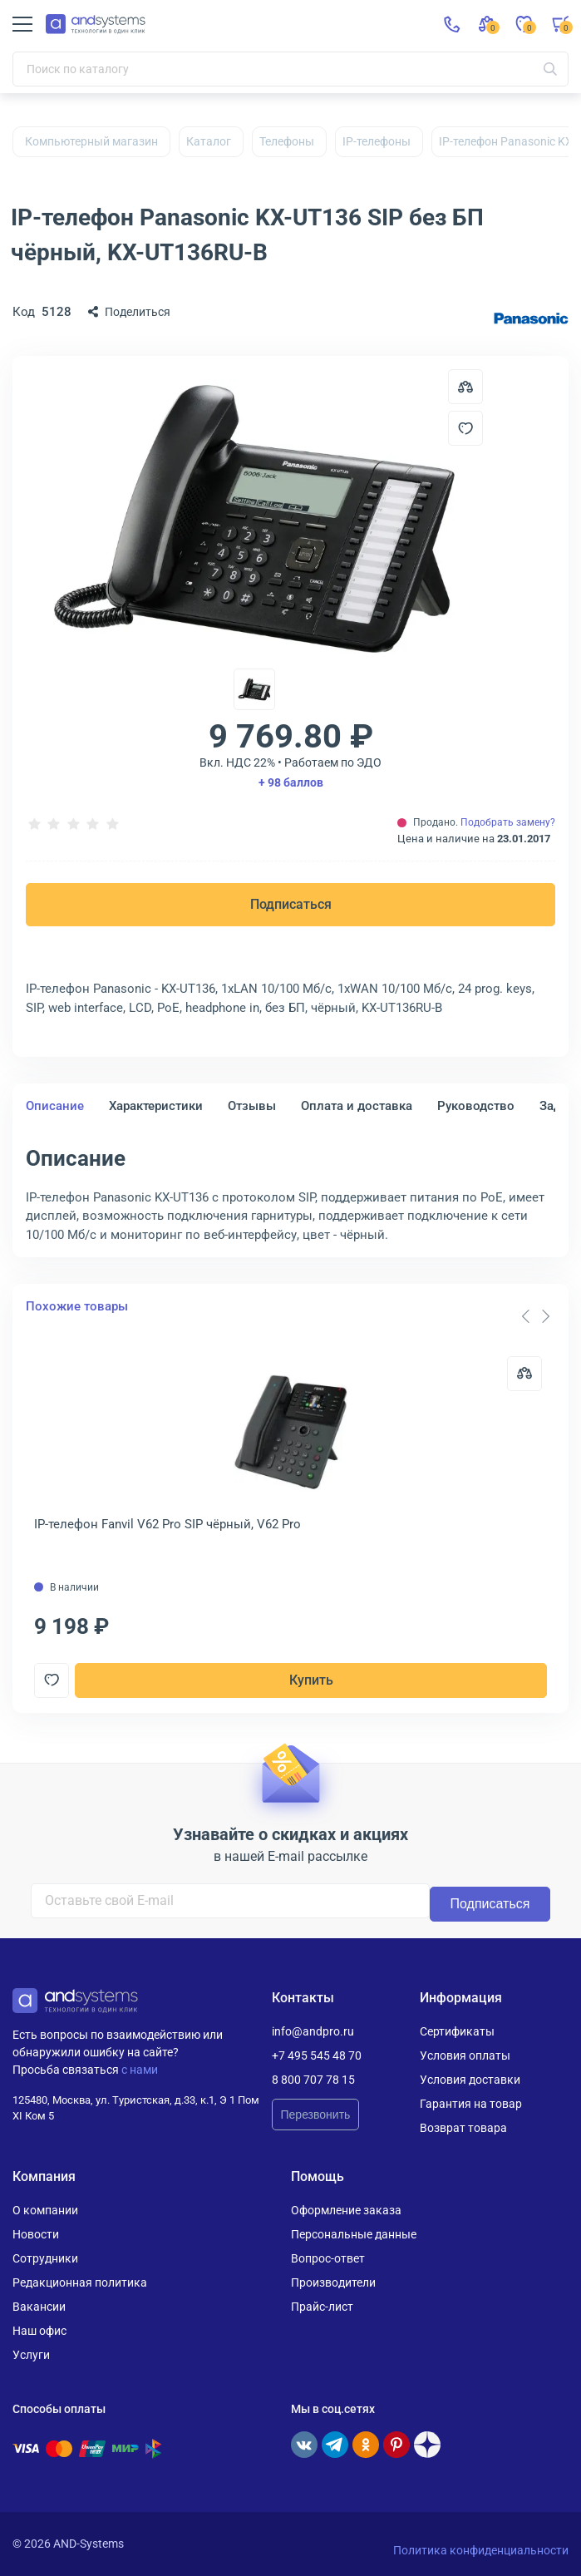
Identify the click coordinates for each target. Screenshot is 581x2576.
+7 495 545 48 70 (317, 2055)
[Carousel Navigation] (535, 1316)
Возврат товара (463, 2127)
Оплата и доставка (356, 1105)
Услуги (31, 2354)
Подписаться (291, 904)
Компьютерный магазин (91, 141)
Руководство (476, 1105)
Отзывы (252, 1105)
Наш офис (39, 2330)
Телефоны (286, 141)
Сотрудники (45, 2258)
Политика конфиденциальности (481, 2550)
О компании (45, 2210)
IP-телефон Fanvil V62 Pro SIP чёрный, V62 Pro (167, 1524)
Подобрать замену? (507, 822)
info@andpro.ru (313, 2031)
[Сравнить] (524, 1373)
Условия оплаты (465, 2055)
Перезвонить (316, 2114)
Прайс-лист (322, 2306)
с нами (139, 2069)
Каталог (208, 141)
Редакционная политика (79, 2282)
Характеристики (156, 1105)
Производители (333, 2282)
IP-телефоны (376, 141)
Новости (35, 2234)
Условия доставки (470, 2079)
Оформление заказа (346, 2210)
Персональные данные (353, 2234)
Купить (311, 1680)
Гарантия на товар (471, 2103)
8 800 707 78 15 (313, 2079)
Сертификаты (457, 2031)
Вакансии (39, 2306)
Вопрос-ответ (328, 2258)
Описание (55, 1105)
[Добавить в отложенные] (465, 428)
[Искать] (550, 69)
